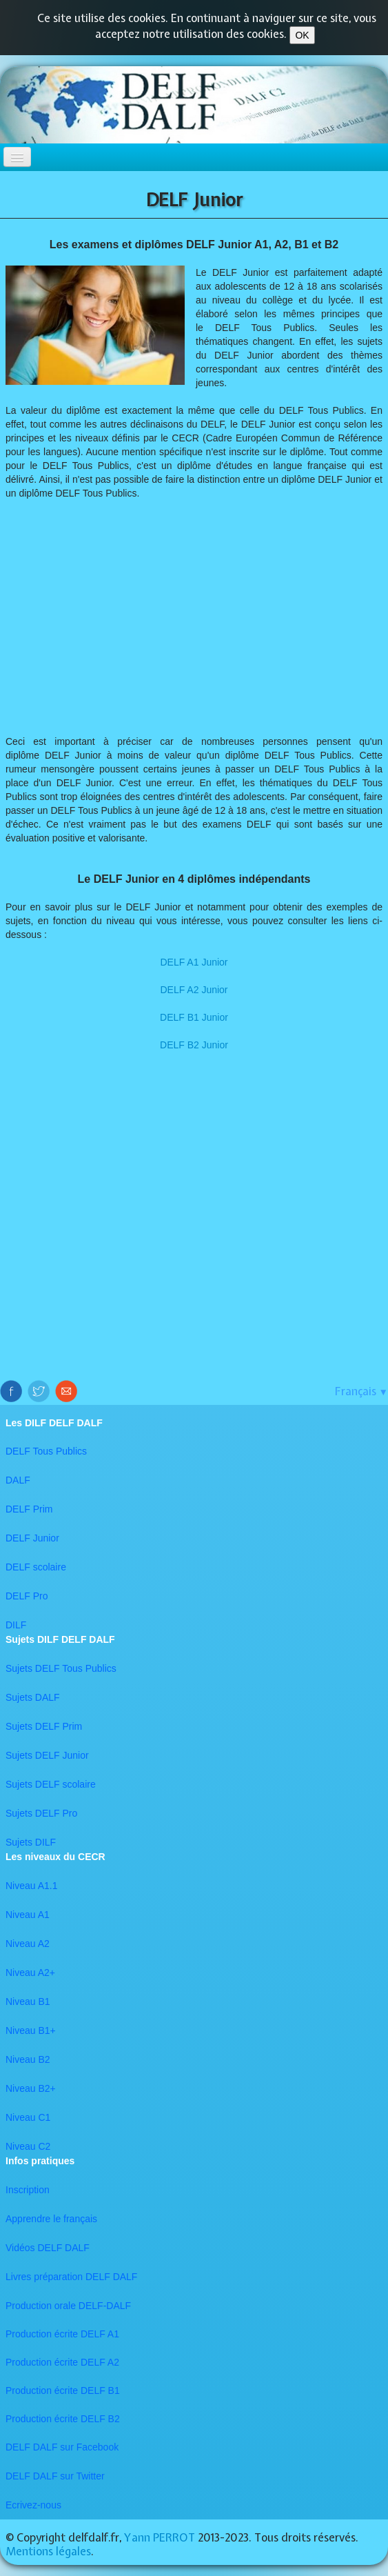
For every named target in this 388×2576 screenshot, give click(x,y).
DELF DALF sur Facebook (62, 2447)
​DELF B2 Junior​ (194, 1044)
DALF (18, 1480)
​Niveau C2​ (28, 2146)
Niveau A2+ (30, 1972)
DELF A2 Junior (193, 989)
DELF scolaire (36, 1566)
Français (361, 1391)
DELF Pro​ (27, 1595)
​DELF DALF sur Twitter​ (55, 2476)
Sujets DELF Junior (47, 1755)
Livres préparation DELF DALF (71, 2276)
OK (302, 35)
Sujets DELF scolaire (51, 1784)
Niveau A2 (28, 1943)
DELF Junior (32, 1538)
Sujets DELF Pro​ (41, 1813)
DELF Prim (29, 1509)
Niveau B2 (28, 2059)
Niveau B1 (28, 2001)
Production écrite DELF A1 (62, 2333)
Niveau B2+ (31, 2088)
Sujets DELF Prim (44, 1726)
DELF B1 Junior (194, 1017)
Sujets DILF (31, 1842)
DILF (16, 1624)
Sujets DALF (33, 1697)
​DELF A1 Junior (193, 962)
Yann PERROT (159, 2537)
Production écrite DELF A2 (62, 2362)
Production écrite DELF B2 (63, 2418)
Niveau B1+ (31, 2030)
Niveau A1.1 (32, 1885)
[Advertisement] (194, 624)
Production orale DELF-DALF (68, 2305)
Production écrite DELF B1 (63, 2390)
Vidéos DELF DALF (48, 2247)
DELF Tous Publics (46, 1451)
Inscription (28, 2189)
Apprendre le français (51, 2218)
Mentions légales (48, 2551)
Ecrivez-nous (33, 2504)
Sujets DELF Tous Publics (61, 1668)
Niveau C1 (28, 2117)
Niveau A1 (28, 1914)
